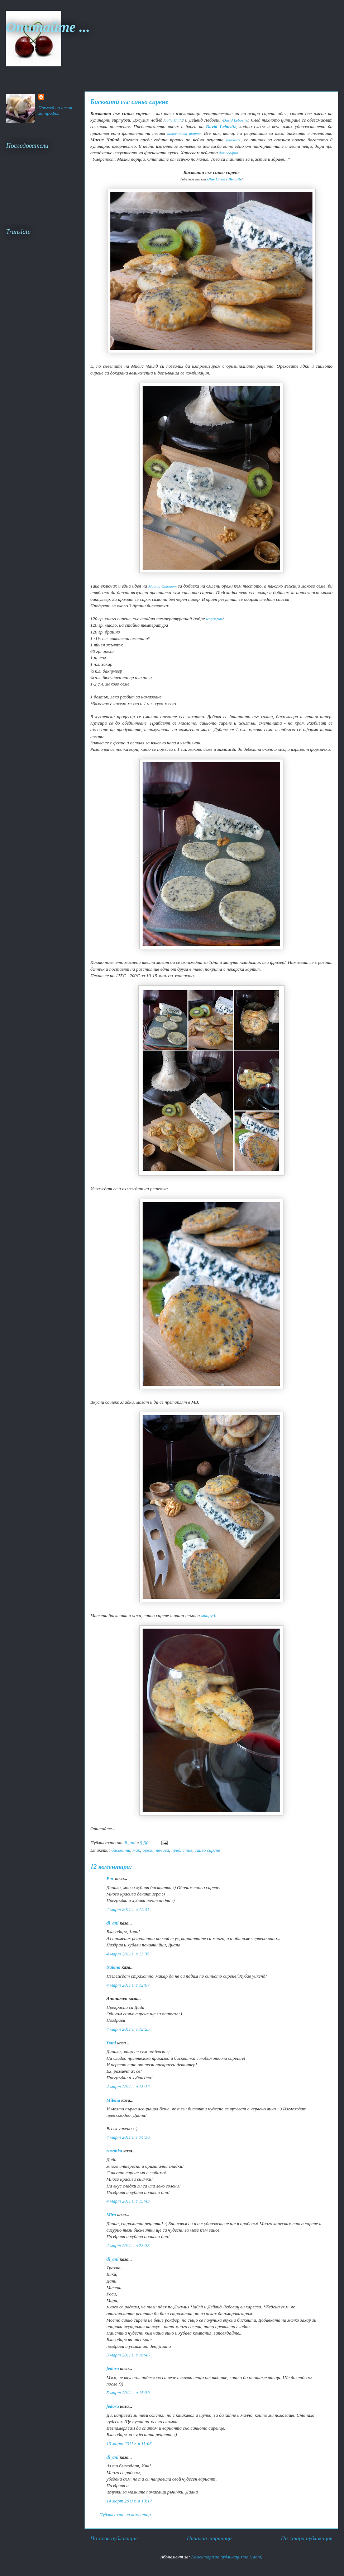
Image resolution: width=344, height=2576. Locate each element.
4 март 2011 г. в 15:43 (128, 2201)
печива (162, 1850)
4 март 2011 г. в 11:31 (127, 1909)
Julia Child (174, 120)
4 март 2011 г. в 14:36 (128, 2137)
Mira (111, 2214)
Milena (113, 2100)
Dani (111, 2042)
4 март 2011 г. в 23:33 (128, 2245)
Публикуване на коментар (125, 2514)
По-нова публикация (114, 2538)
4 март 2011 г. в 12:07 (128, 1985)
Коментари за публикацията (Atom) (226, 2556)
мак (136, 1850)
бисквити (120, 1850)
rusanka (114, 2150)
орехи (147, 1850)
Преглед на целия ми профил (55, 110)
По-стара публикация (307, 2538)
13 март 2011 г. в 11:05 (129, 2443)
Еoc (110, 1878)
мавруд (207, 1615)
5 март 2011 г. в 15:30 (128, 2392)
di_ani (112, 1923)
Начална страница (209, 2538)
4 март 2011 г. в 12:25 (128, 2029)
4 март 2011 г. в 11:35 (127, 1953)
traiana (113, 1967)
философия (228, 153)
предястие (181, 1850)
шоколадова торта (184, 133)
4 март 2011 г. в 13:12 (128, 2086)
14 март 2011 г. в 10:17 (129, 2501)
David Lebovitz (235, 120)
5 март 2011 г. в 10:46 (128, 2355)
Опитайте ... (48, 27)
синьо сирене (207, 1850)
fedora (112, 2368)
